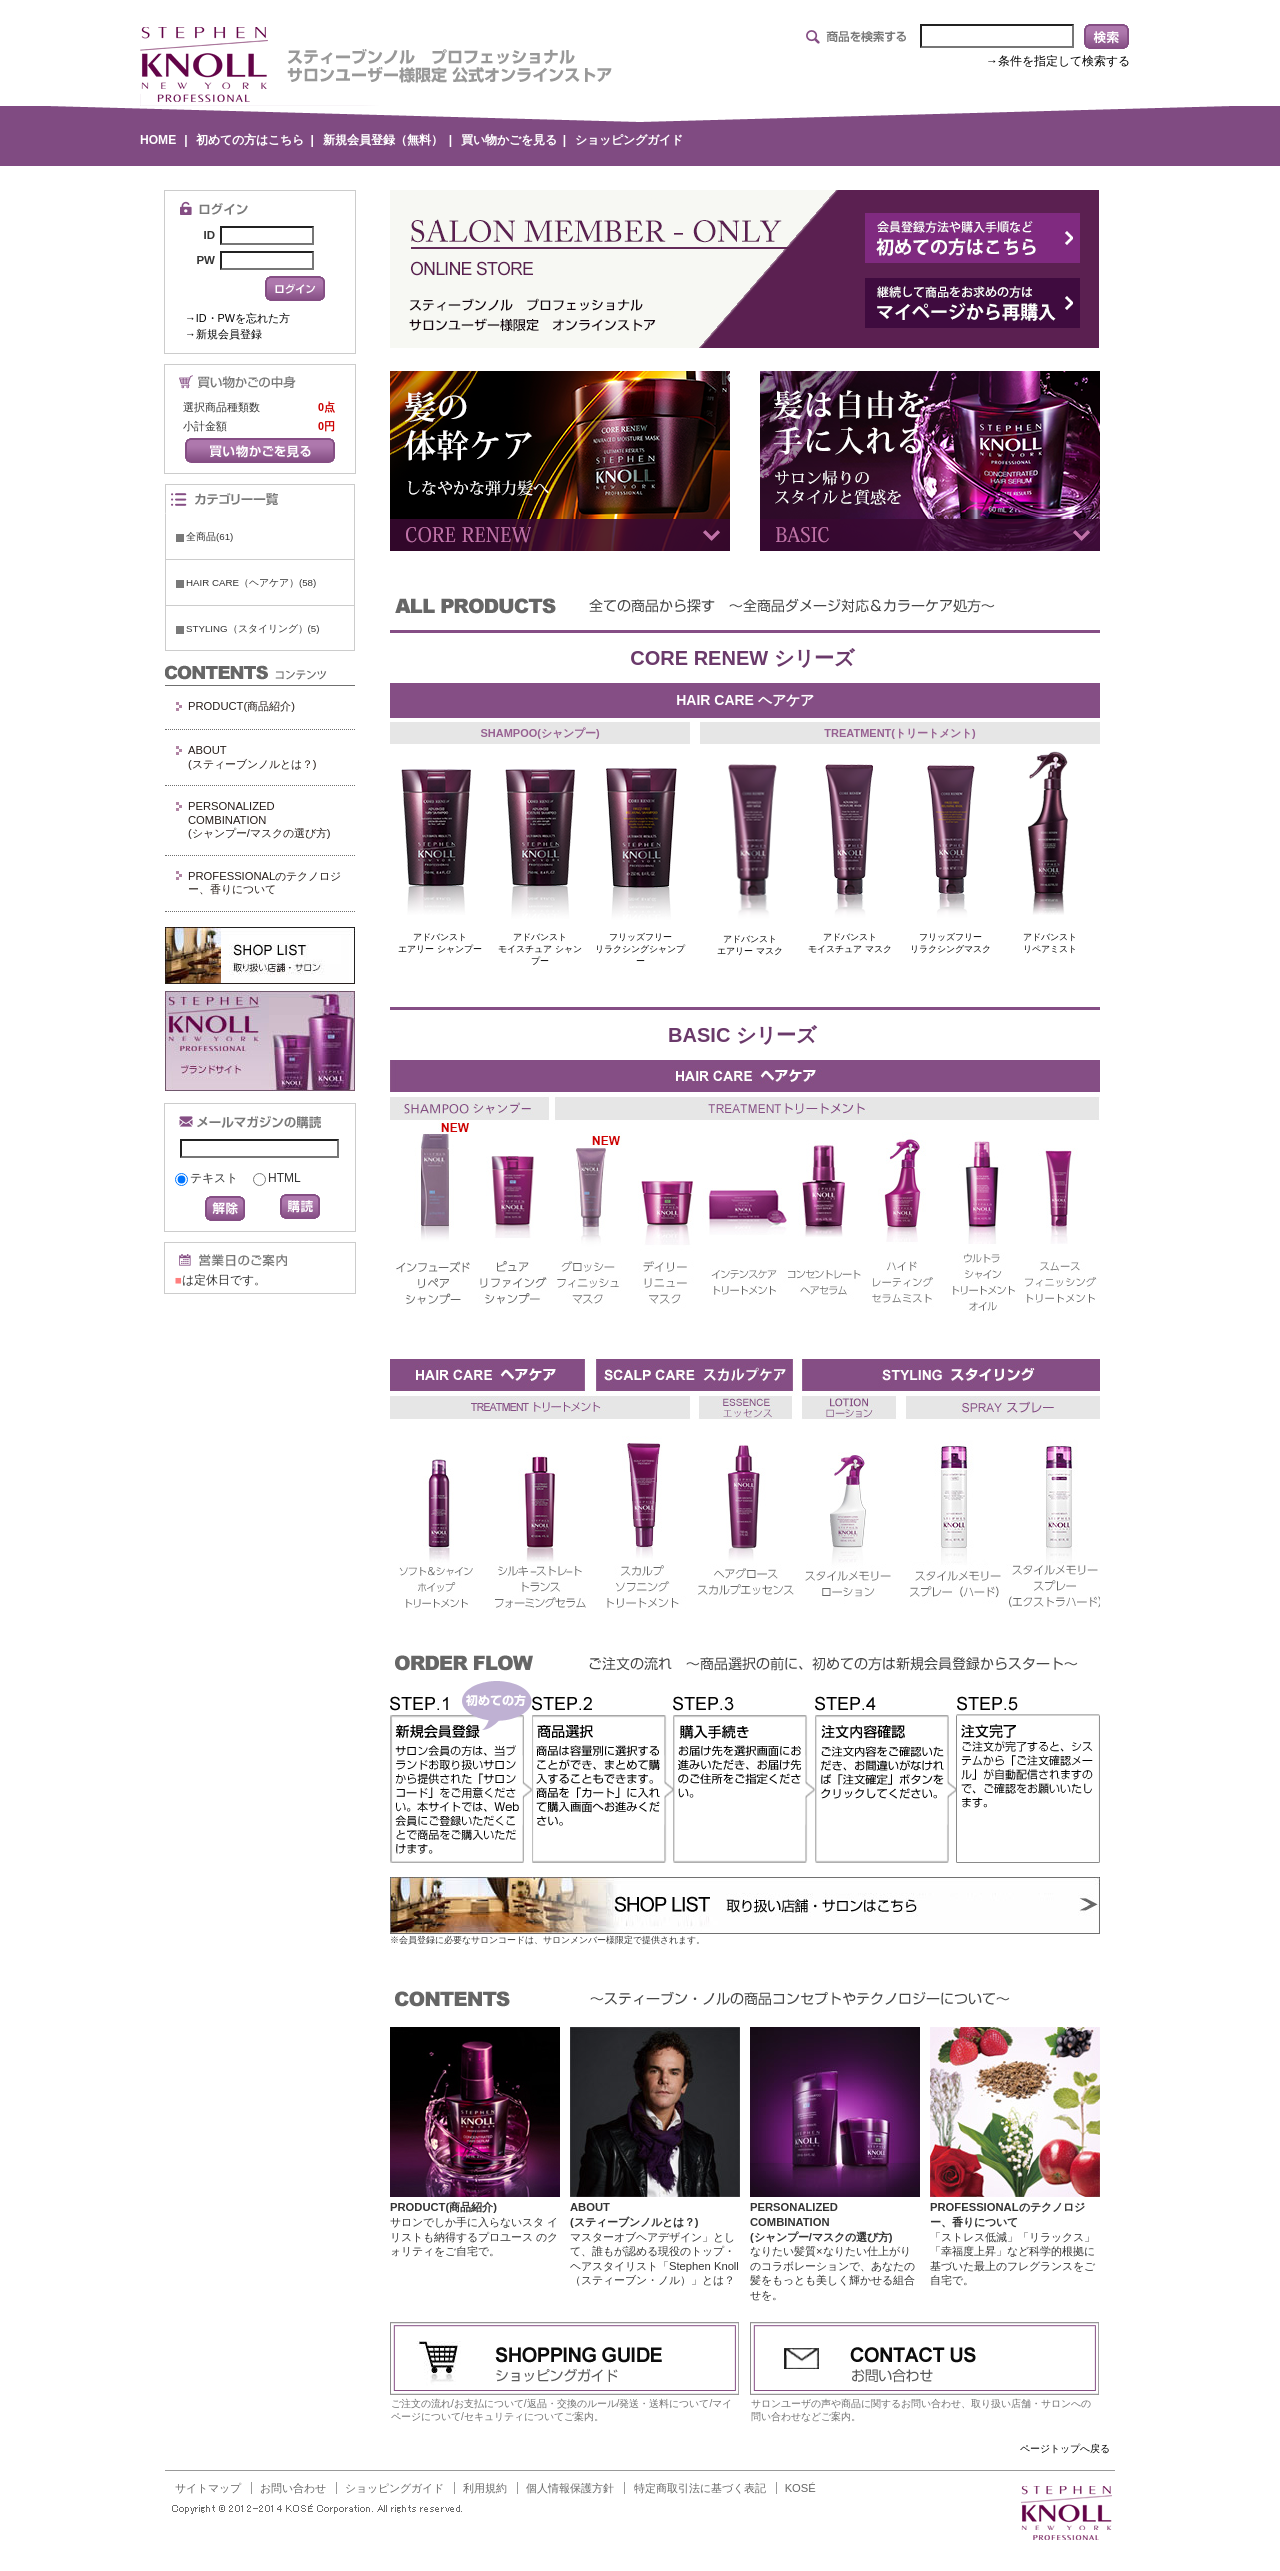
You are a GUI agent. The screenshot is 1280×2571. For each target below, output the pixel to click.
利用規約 (485, 2488)
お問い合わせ (293, 2488)
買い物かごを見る (509, 140)
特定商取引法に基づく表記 (700, 2488)
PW (205, 260)
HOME (158, 140)
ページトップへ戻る (1065, 2448)
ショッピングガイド (629, 140)
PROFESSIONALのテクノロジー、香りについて (264, 882)
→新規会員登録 (223, 334)
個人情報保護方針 (570, 2488)
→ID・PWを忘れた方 (237, 318)
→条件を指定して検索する (1058, 61)
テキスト (214, 1178)
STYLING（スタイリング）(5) (252, 628)
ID (209, 235)
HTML (284, 1178)
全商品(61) (209, 536)
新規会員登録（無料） (383, 140)
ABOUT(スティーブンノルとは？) (252, 756)
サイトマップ (208, 2488)
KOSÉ (800, 2488)
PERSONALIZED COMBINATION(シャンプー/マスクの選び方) (259, 819)
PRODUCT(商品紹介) (241, 706)
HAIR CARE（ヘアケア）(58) (251, 582)
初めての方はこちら (250, 140)
